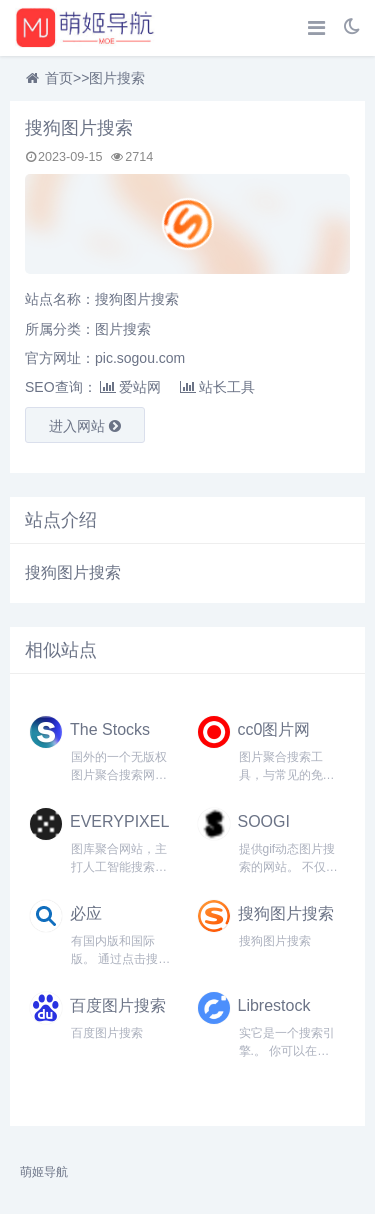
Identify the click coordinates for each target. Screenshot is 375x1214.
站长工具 (217, 387)
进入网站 (85, 426)
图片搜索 (117, 78)
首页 (59, 78)
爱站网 (130, 387)
